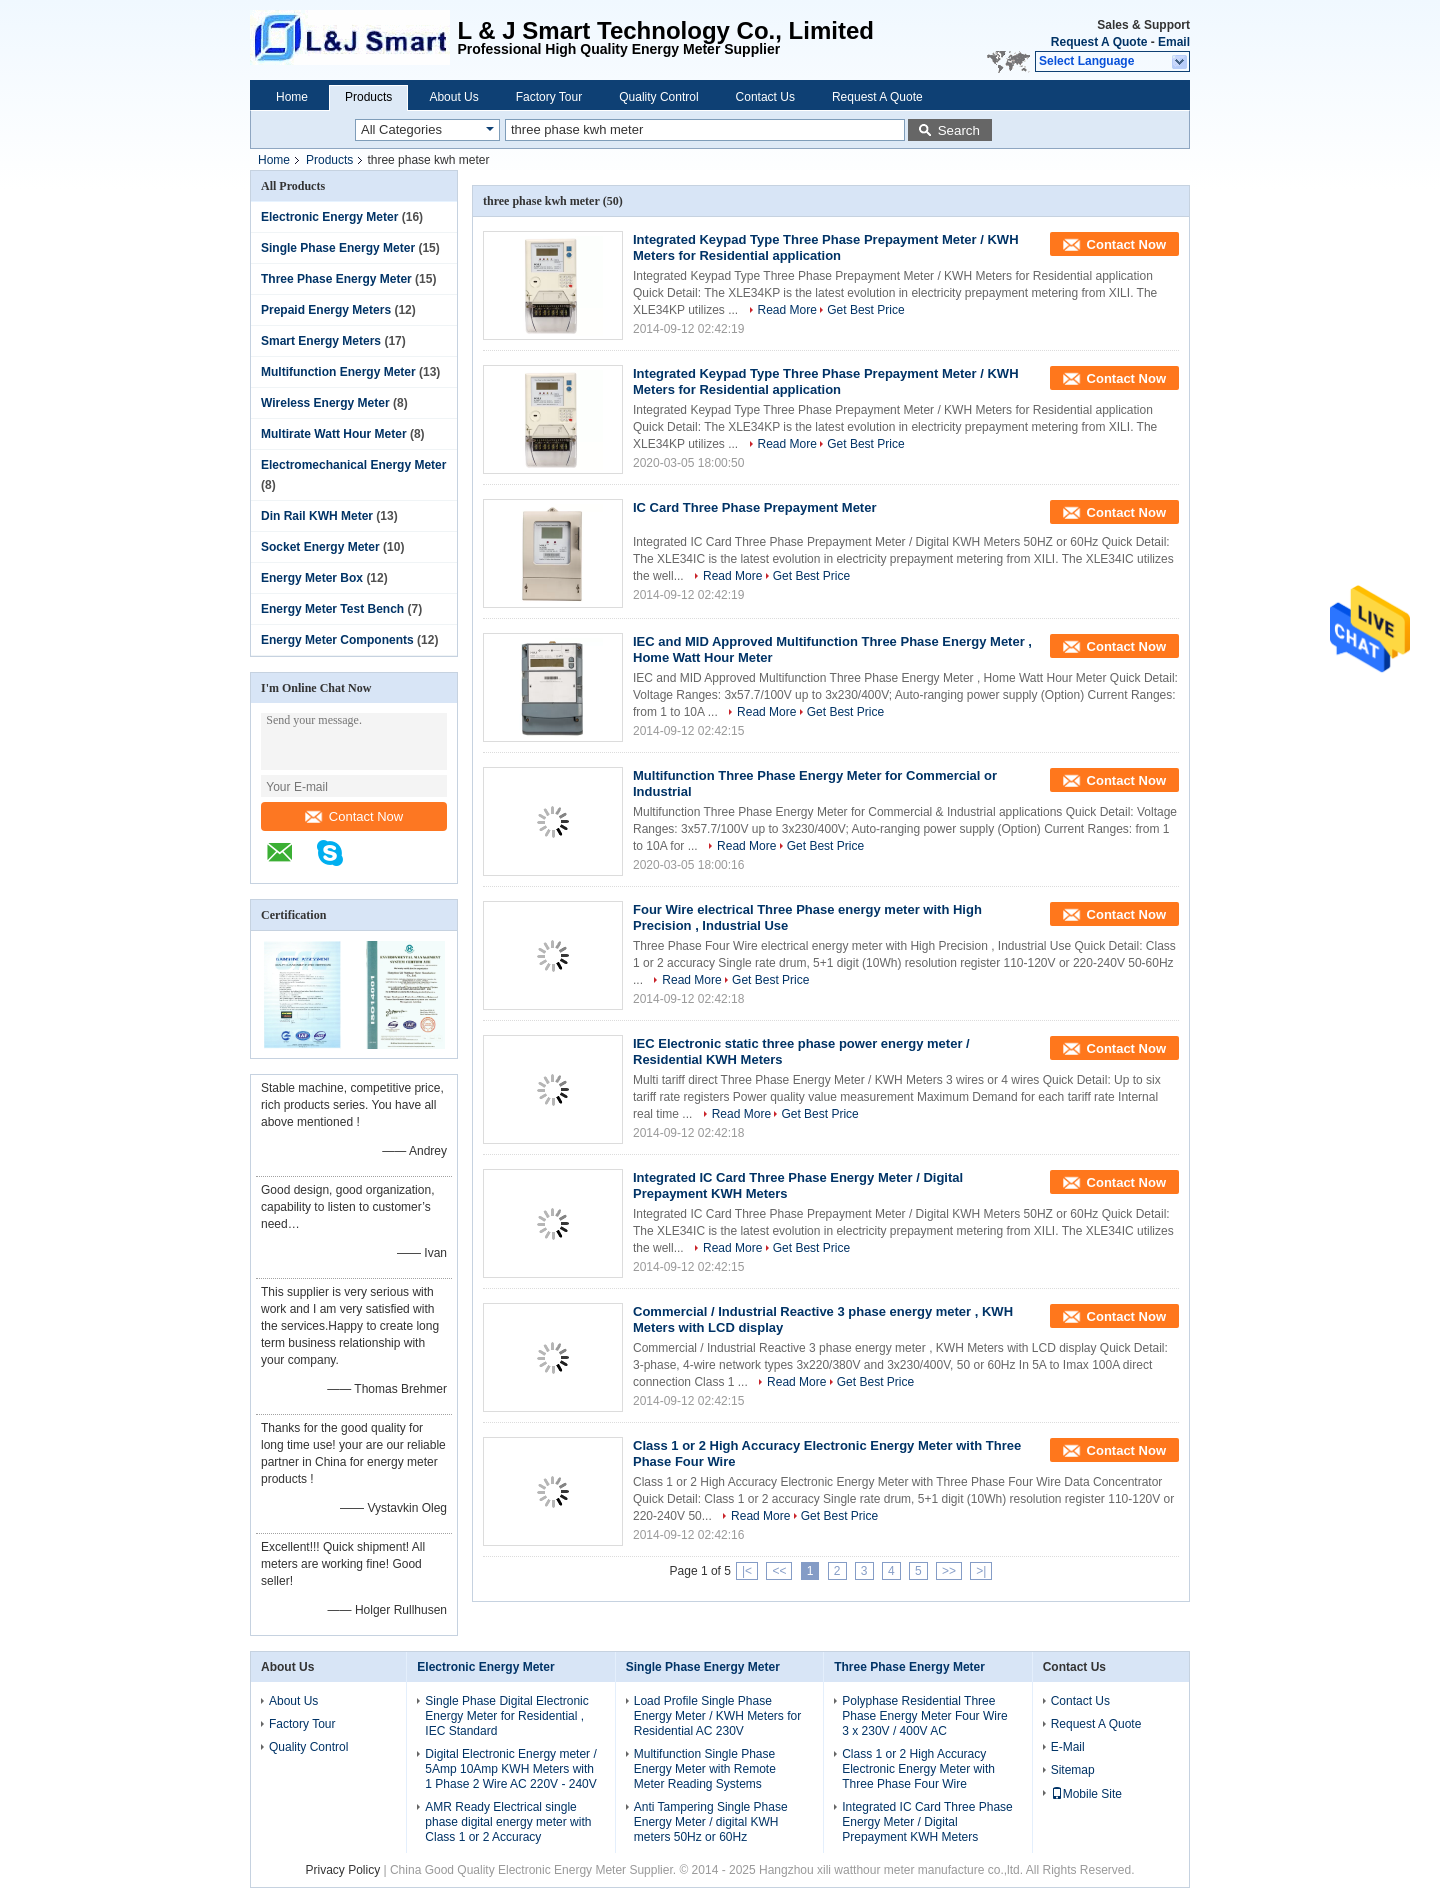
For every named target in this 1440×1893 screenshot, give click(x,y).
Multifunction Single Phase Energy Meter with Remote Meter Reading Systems (705, 1769)
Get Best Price (865, 310)
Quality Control (658, 97)
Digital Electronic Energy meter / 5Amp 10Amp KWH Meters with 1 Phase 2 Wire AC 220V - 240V (510, 1769)
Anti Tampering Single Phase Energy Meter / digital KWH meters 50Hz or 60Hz (711, 1822)
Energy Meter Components (337, 640)
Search (959, 130)
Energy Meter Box (312, 578)
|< (747, 1571)
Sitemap (1073, 1770)
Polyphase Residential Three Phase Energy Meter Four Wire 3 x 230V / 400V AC (924, 1716)
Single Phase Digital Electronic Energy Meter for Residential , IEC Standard (506, 1716)
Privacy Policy (342, 1870)
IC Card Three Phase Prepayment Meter (754, 507)
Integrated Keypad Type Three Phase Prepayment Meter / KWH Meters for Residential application (826, 247)
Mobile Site (1086, 1794)
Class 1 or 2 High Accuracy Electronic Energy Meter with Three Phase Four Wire (918, 1769)
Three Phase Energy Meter (336, 279)
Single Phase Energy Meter (338, 248)
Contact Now (354, 816)
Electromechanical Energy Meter (353, 465)
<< (779, 1571)
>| (981, 1571)
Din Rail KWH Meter (317, 516)
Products (368, 97)
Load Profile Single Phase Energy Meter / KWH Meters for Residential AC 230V (717, 1716)
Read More (787, 310)
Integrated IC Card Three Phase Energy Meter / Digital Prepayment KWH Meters (927, 1822)
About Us (453, 97)
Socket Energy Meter (320, 547)
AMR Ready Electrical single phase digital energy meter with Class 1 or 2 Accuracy (508, 1822)
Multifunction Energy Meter (338, 372)
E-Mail (1068, 1747)
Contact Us (765, 97)
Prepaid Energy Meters (326, 310)
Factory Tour (549, 97)
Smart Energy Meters (321, 341)
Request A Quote (1099, 42)
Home (292, 97)
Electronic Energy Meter (329, 217)
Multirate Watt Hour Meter (334, 434)
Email (1174, 42)
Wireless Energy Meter (325, 403)
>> (949, 1571)
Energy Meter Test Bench (332, 609)
